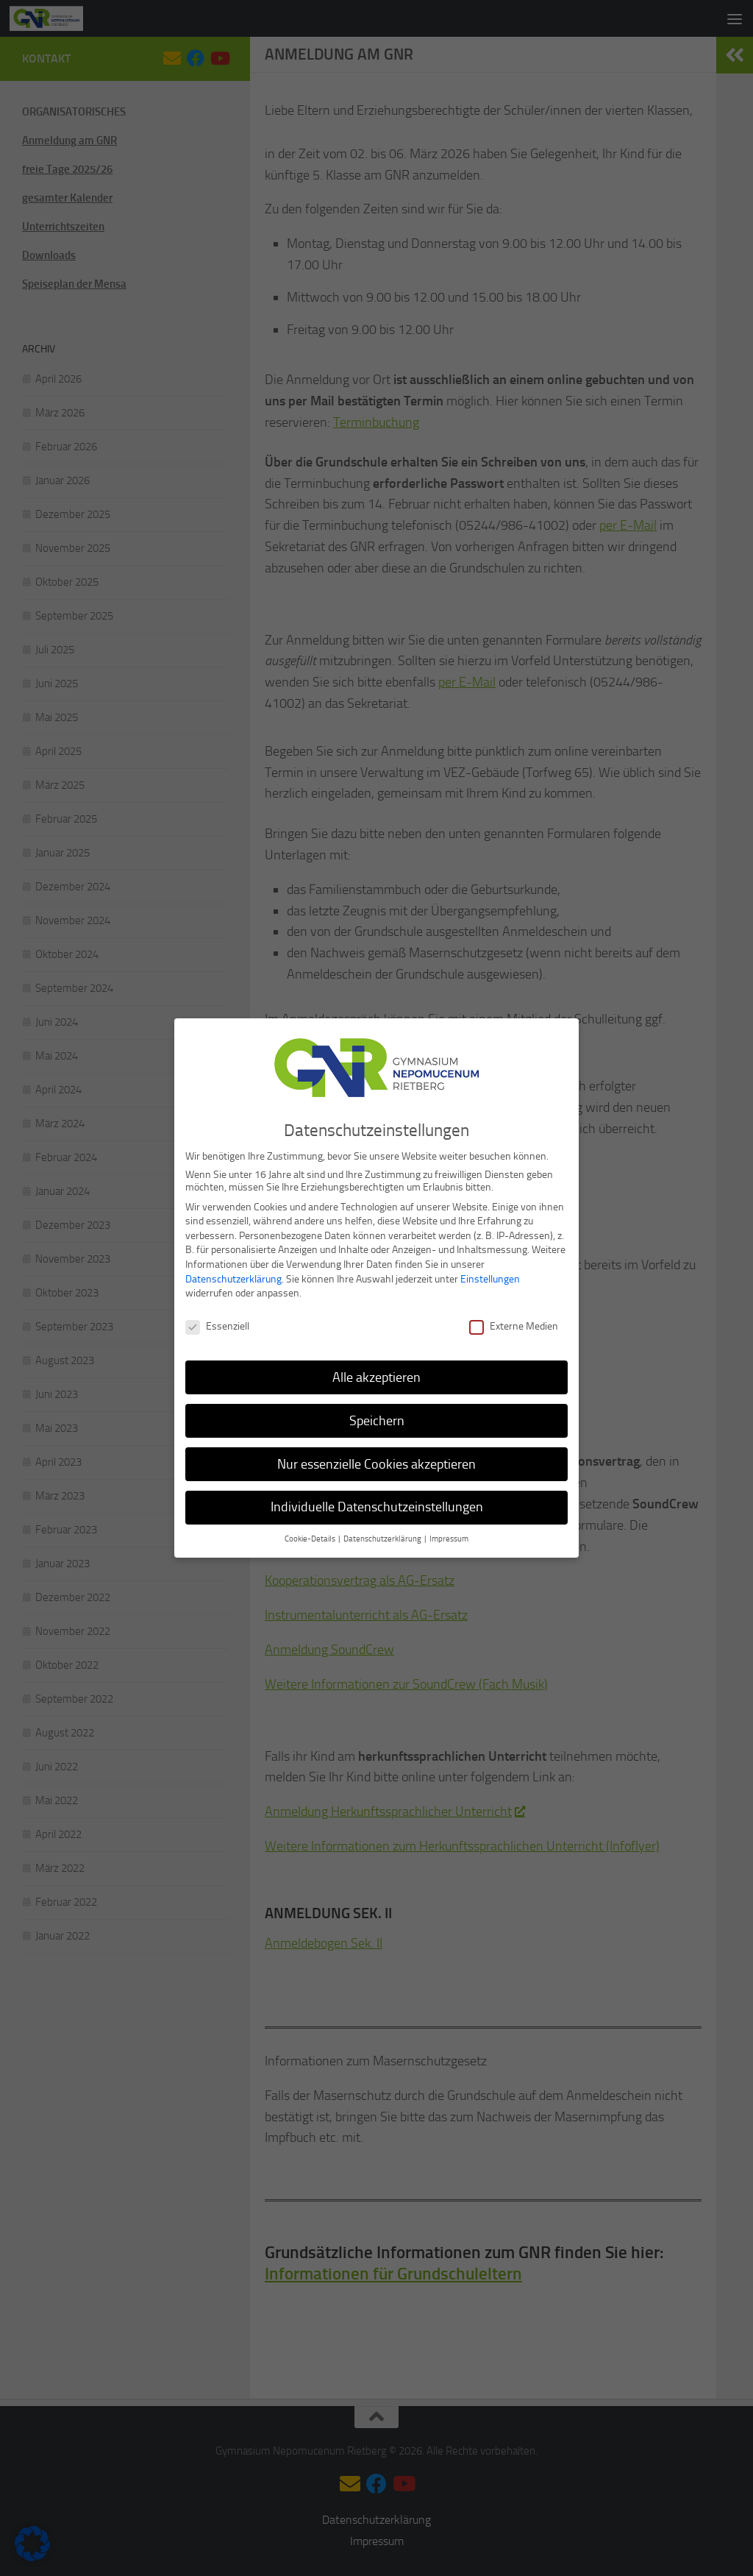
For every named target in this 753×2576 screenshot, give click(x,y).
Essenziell (217, 1326)
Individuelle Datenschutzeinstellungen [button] (377, 1507)
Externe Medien (513, 1326)
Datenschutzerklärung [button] (383, 1539)
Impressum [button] (448, 1539)
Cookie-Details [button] (311, 1539)
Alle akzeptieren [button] (376, 1377)
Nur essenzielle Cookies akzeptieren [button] (376, 1464)
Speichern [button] (376, 1420)
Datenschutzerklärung (233, 1279)
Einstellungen (490, 1279)
